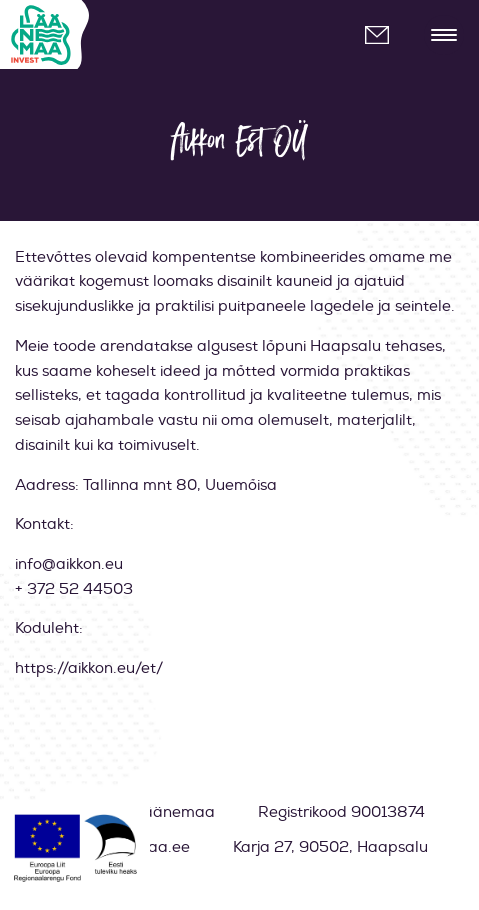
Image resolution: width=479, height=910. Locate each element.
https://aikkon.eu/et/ (89, 668)
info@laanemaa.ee (385, 35)
